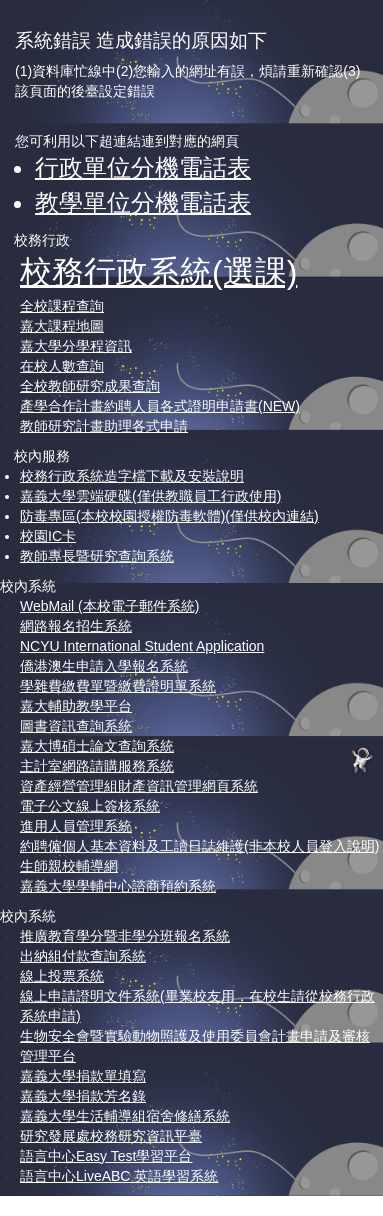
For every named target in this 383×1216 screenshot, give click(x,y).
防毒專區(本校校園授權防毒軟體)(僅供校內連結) (169, 516)
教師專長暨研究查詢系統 (97, 556)
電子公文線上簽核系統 (90, 806)
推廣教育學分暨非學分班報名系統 (125, 936)
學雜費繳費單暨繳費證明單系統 (118, 686)
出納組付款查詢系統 (83, 956)
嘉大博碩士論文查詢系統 (97, 746)
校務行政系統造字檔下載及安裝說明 (132, 476)
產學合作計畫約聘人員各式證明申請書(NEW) (160, 406)
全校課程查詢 (62, 306)
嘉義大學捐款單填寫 (83, 1076)
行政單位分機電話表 (143, 167)
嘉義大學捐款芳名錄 (83, 1096)
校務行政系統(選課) (158, 272)
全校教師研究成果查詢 (90, 386)
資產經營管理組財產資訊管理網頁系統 (139, 786)
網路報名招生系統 (76, 626)
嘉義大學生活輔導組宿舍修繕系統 (125, 1116)
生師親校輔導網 (69, 866)
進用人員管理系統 (76, 826)
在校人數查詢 (62, 366)
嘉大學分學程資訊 (76, 346)
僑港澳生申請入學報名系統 (104, 666)
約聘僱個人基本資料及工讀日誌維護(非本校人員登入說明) (199, 846)
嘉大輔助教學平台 (76, 706)
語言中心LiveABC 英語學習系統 (119, 1176)
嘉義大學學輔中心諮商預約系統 (118, 886)
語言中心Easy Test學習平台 (106, 1156)
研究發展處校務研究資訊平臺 (111, 1136)
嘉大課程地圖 (62, 326)
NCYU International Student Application (142, 646)
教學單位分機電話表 (143, 202)
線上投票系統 (62, 976)
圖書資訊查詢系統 (76, 726)
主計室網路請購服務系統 (97, 766)
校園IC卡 (48, 536)
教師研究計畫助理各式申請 (104, 426)
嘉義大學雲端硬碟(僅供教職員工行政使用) (150, 496)
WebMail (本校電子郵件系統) (109, 606)
